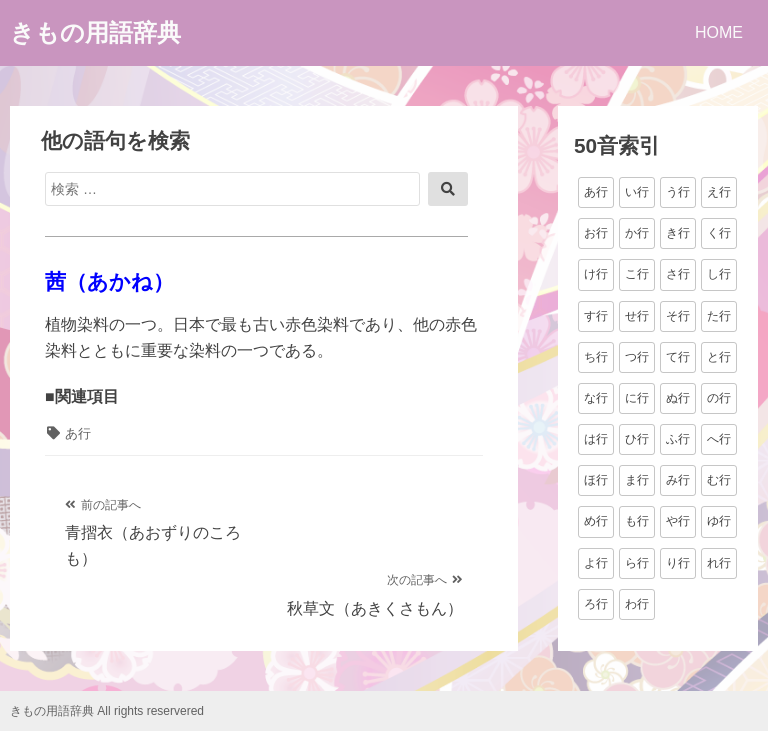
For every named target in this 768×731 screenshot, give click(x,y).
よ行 (596, 563)
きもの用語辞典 (95, 32)
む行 (719, 480)
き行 (678, 233)
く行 (719, 233)
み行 (678, 480)
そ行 (678, 316)
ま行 (637, 480)
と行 (719, 357)
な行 (596, 398)
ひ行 (637, 439)
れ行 (719, 563)
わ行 (637, 604)
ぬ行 (678, 398)
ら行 (637, 563)
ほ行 (596, 480)
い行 (637, 192)
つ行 (637, 357)
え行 (719, 192)
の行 (719, 398)
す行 (596, 316)
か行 (637, 233)
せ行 (637, 316)
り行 (678, 563)
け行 (596, 274)
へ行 (719, 439)
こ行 (637, 274)
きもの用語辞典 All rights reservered (107, 711)
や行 (678, 521)
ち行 (596, 357)
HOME (719, 32)
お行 (596, 233)
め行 (596, 521)
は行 (596, 439)
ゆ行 (719, 521)
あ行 (78, 433)
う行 (678, 192)
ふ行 (678, 439)
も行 (637, 521)
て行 (678, 357)
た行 (719, 316)
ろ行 (596, 604)
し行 (719, 274)
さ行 (678, 274)
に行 (637, 398)
